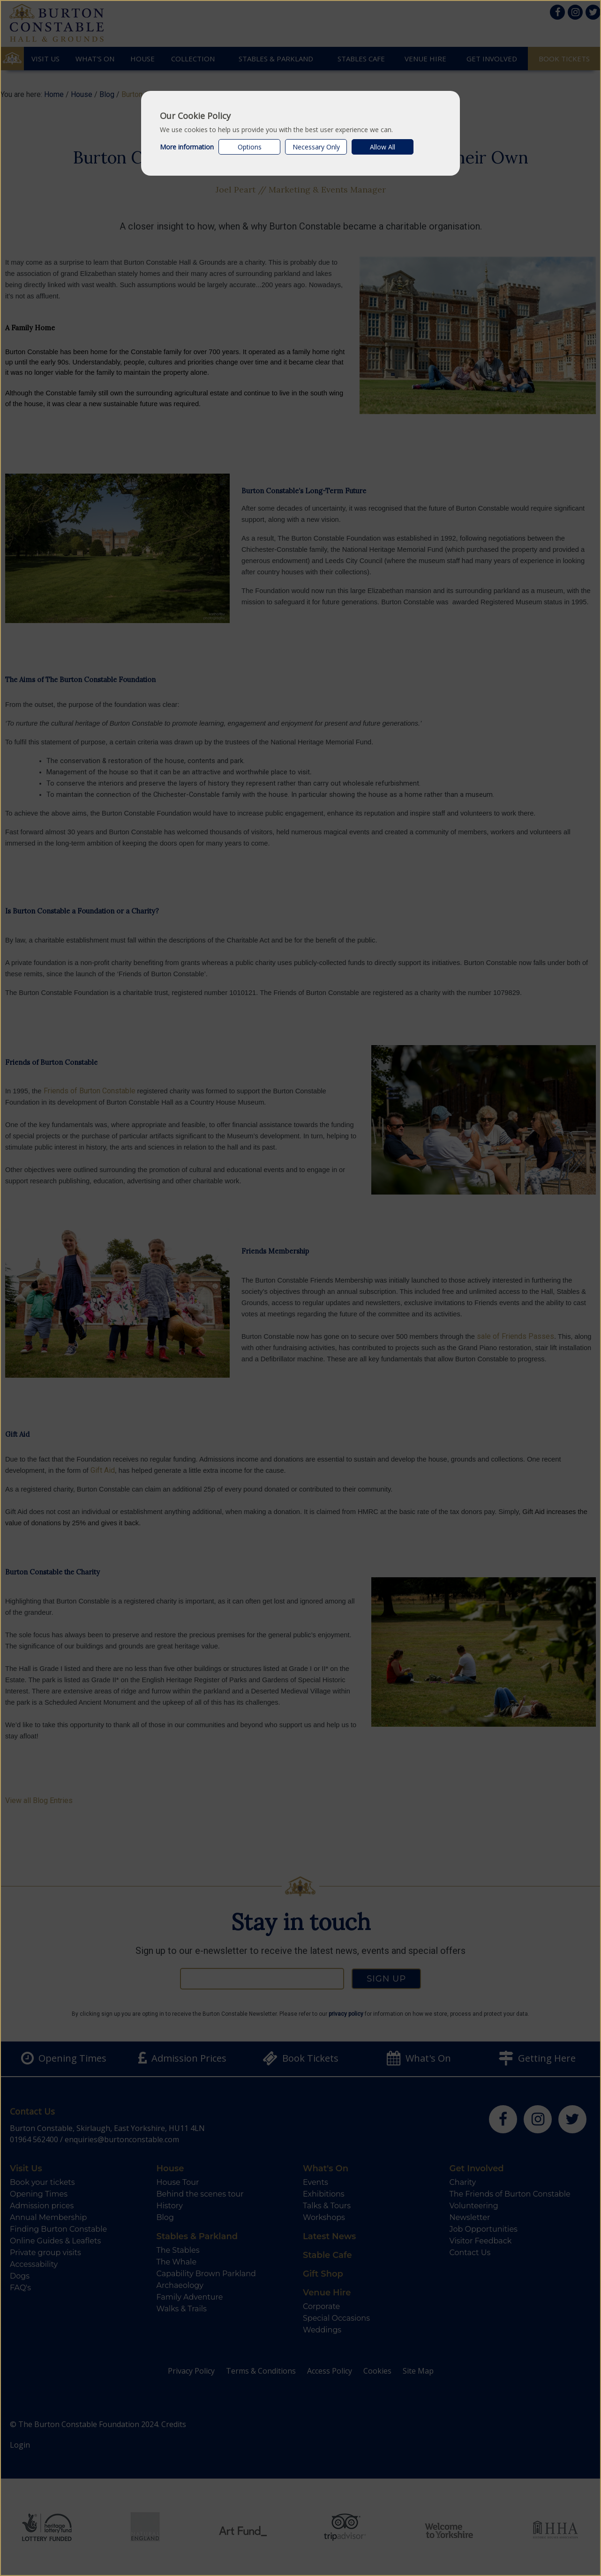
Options (250, 146)
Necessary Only (316, 146)
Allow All (382, 146)
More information (187, 146)
